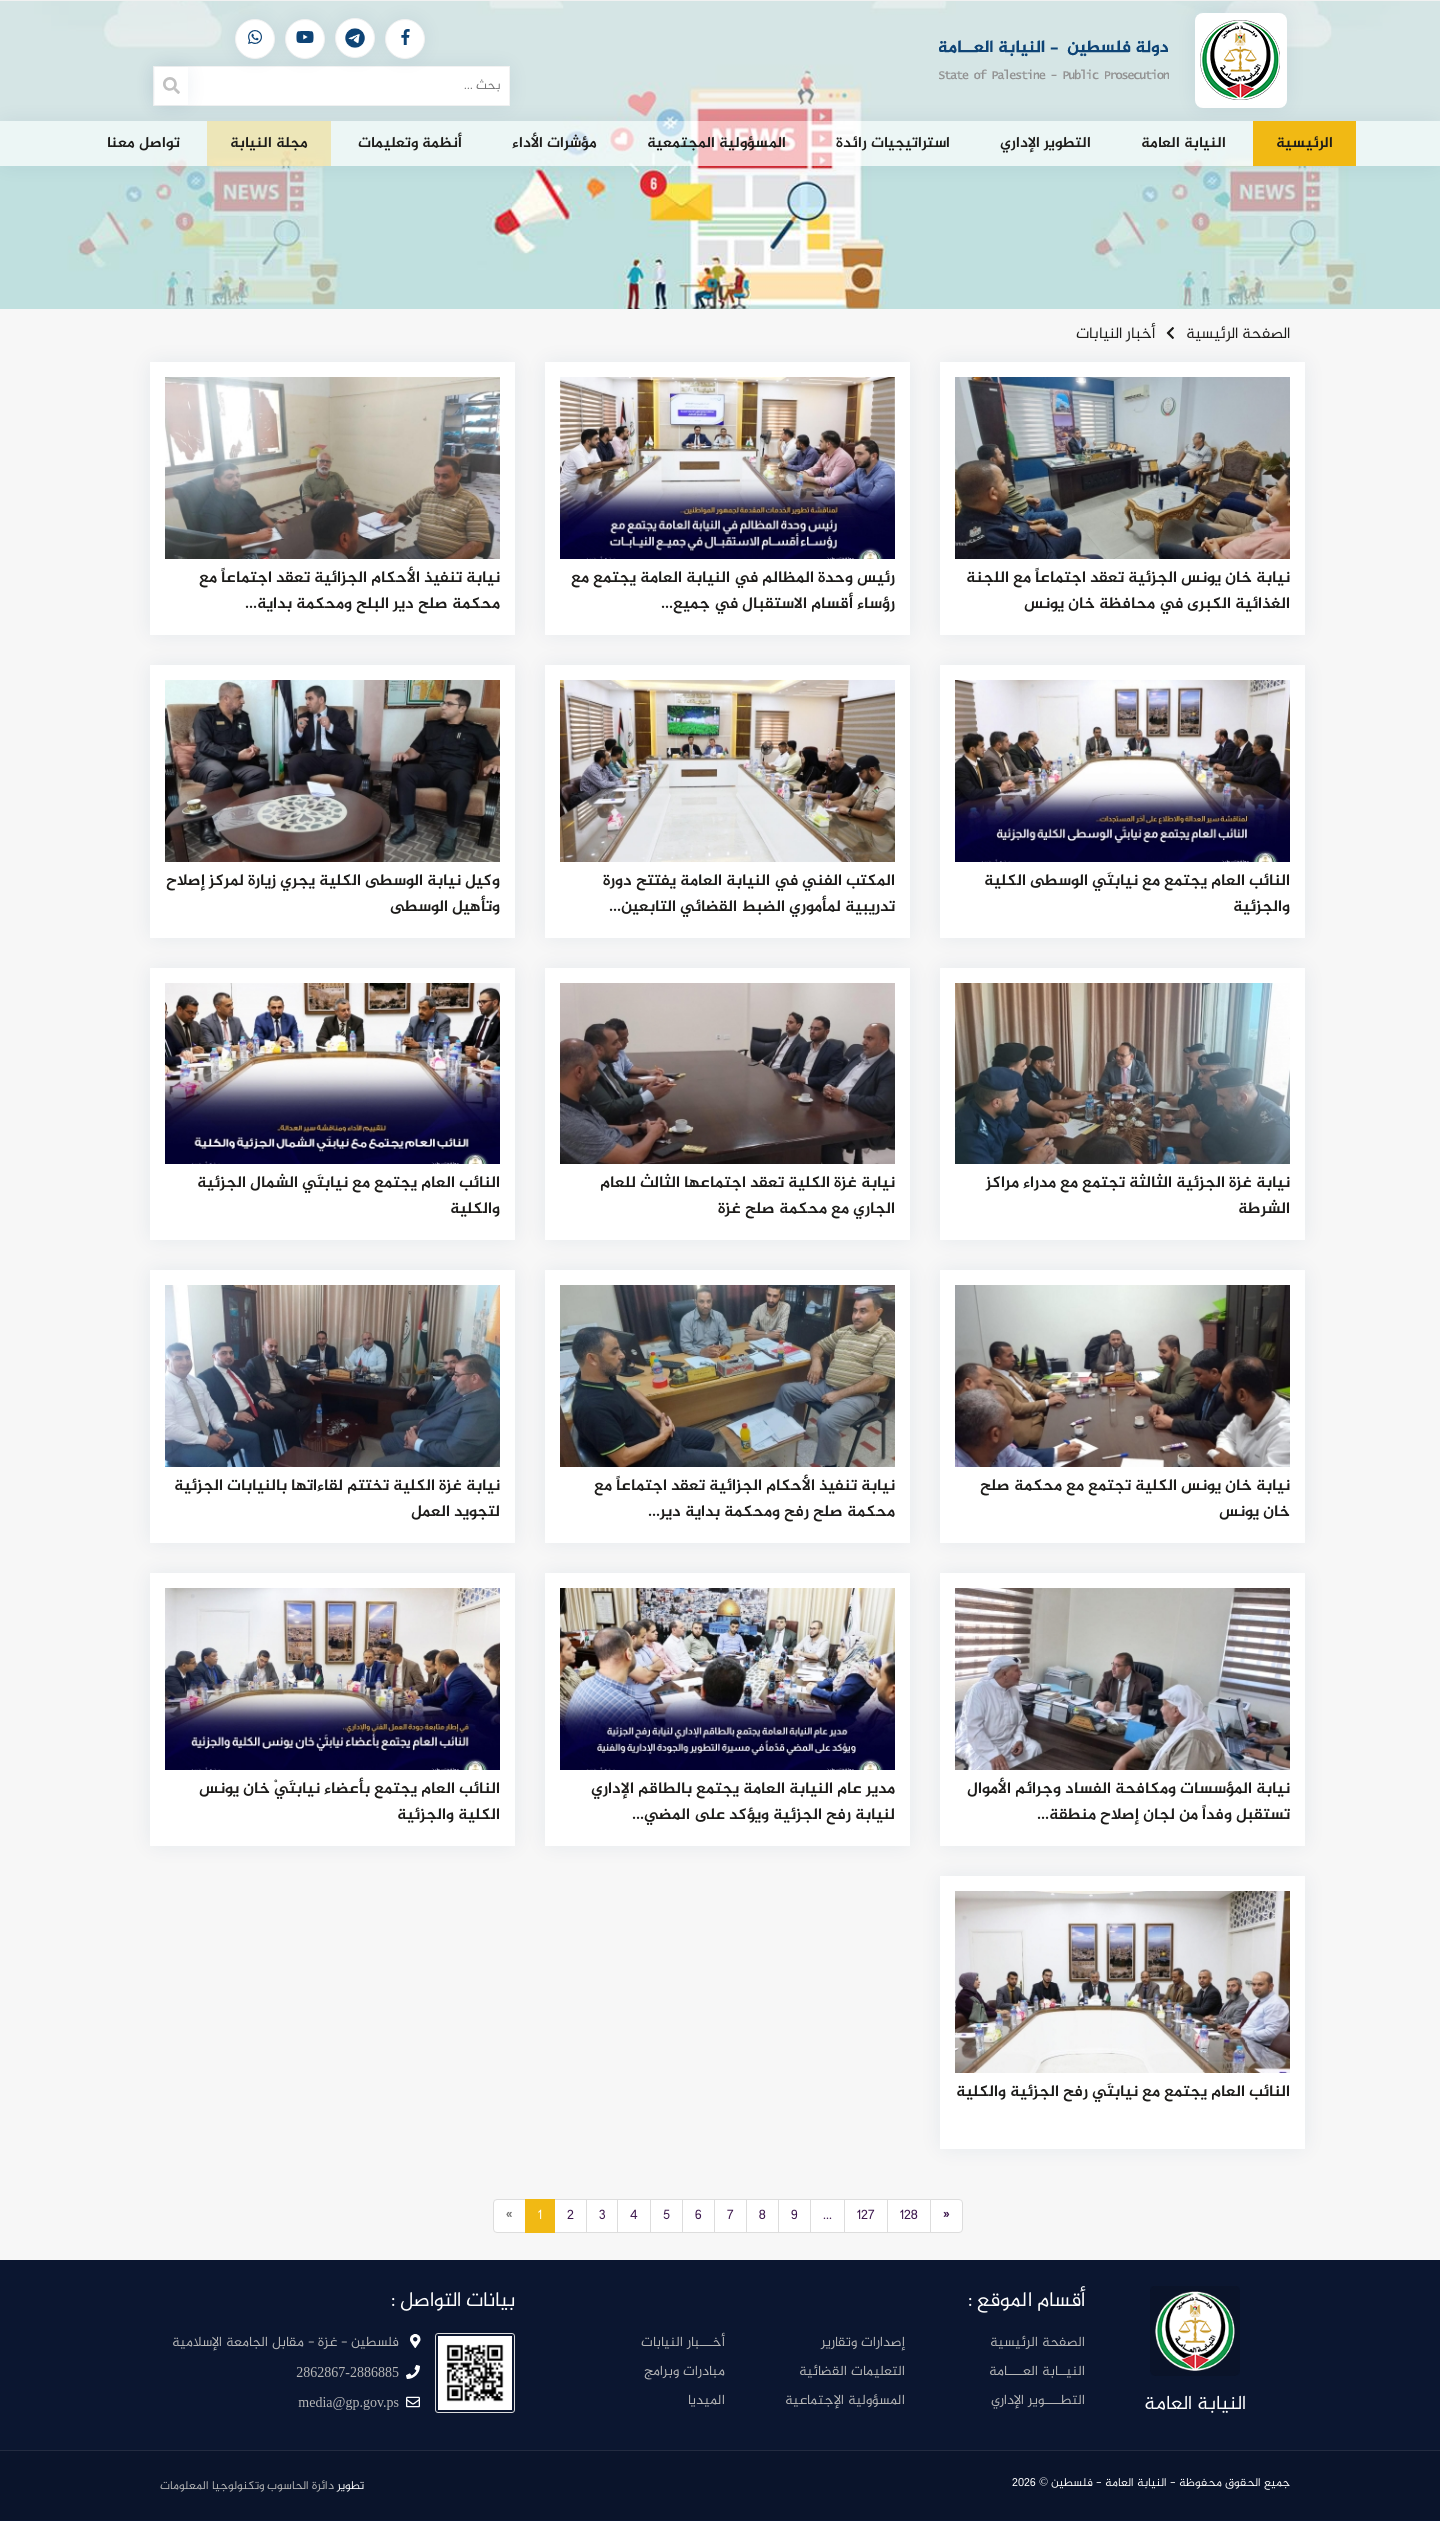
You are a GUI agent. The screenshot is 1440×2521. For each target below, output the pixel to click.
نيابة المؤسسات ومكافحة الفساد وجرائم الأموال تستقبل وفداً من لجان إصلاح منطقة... (1128, 1802)
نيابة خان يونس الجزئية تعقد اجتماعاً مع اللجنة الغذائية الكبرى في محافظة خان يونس (1128, 591)
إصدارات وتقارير (863, 2342)
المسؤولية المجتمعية (716, 143)
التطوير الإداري (1045, 143)
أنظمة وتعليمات (410, 143)
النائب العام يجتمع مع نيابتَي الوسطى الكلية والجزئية (1137, 894)
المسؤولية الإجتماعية (845, 2400)
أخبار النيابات (1115, 334)
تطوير (262, 2486)
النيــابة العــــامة (1037, 2371)
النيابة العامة (1183, 143)
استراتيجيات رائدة (893, 143)
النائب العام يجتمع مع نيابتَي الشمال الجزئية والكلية (348, 1196)
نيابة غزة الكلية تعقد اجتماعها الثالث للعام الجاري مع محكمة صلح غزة (747, 1196)
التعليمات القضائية (852, 2371)
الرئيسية (1304, 143)
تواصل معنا (143, 143)
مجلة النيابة (269, 143)
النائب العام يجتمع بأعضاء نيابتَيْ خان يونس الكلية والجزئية (349, 1802)
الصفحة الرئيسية (1238, 334)
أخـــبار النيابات (683, 2342)
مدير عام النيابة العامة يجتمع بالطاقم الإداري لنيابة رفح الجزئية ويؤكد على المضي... (743, 1802)
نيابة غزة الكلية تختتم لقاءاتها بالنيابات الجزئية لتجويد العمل (337, 1499)
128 (909, 2215)
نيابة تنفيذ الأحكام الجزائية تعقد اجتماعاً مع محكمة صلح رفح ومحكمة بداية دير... (744, 1499)
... (827, 2215)
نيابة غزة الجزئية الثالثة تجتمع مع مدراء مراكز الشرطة (1138, 1196)
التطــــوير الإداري (1038, 2400)
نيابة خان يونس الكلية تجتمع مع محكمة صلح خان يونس (1135, 1499)
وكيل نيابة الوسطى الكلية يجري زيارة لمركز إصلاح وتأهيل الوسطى (333, 894)
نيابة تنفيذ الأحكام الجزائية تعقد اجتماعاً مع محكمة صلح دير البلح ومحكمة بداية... (349, 591)
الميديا (706, 2400)
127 (866, 2215)
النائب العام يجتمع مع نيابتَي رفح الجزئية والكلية (1123, 2093)
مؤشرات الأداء (554, 143)
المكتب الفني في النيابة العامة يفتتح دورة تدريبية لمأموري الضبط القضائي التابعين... (749, 894)
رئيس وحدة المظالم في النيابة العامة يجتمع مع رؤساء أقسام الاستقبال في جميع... (733, 591)
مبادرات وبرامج (684, 2371)
